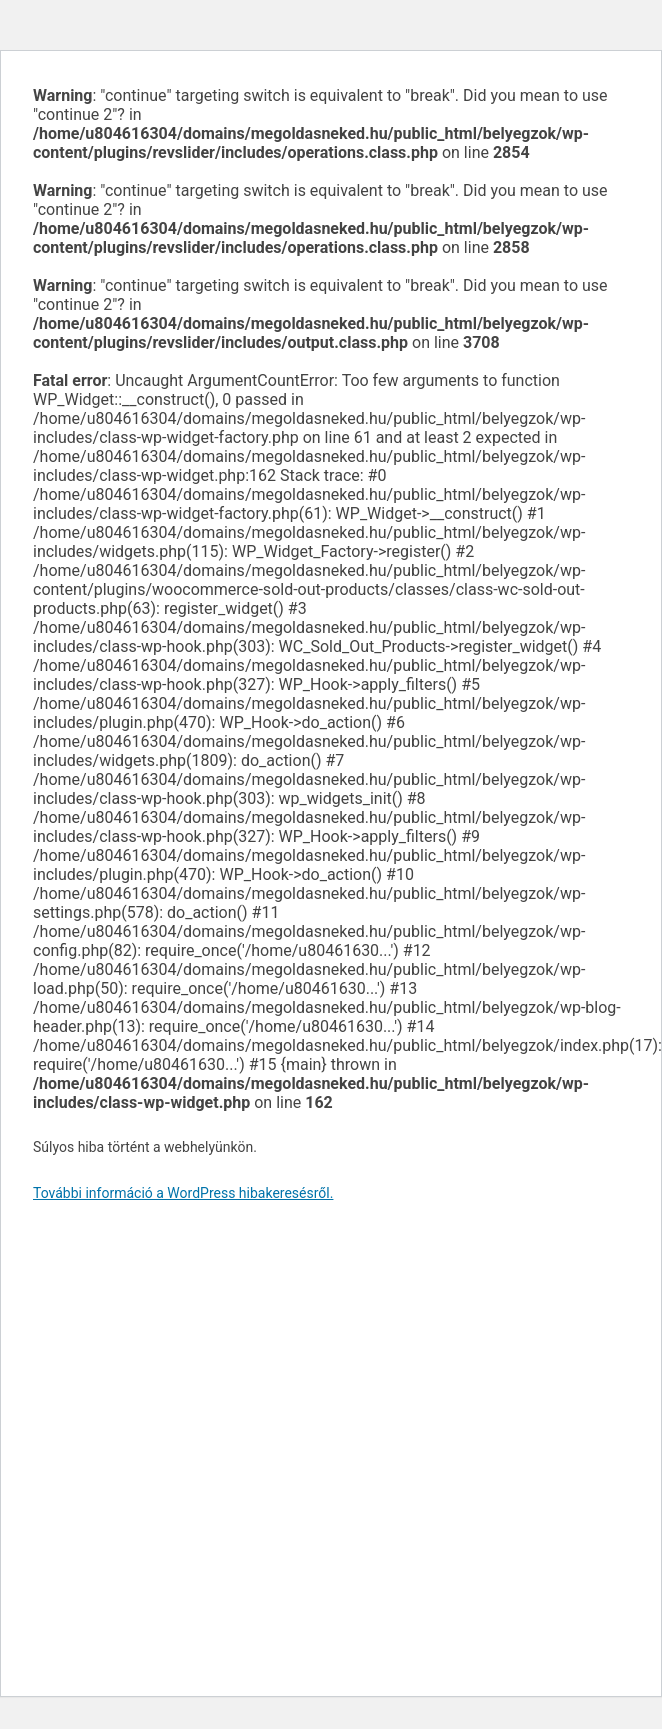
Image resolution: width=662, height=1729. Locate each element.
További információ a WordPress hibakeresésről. (183, 1193)
